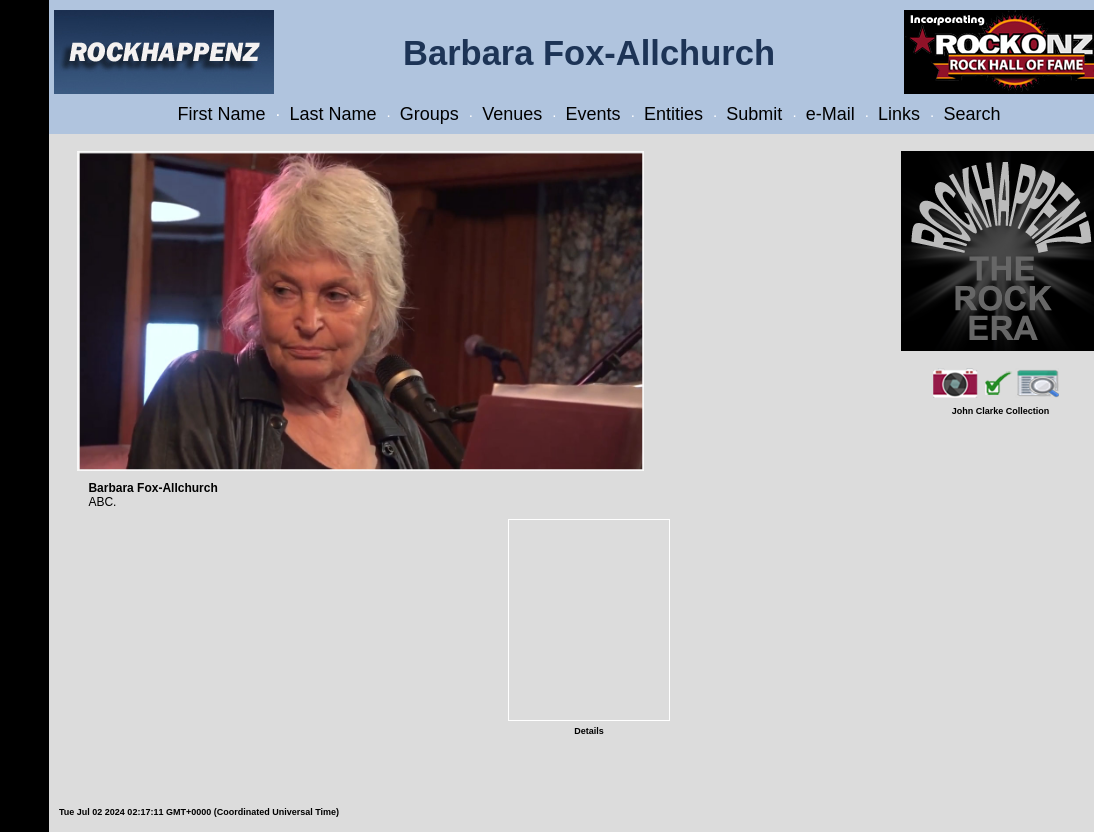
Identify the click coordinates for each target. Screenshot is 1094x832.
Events (593, 114)
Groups (429, 114)
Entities (673, 114)
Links (899, 114)
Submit (754, 114)
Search (971, 114)
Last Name (332, 114)
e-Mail (830, 114)
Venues (512, 114)
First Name (222, 114)
